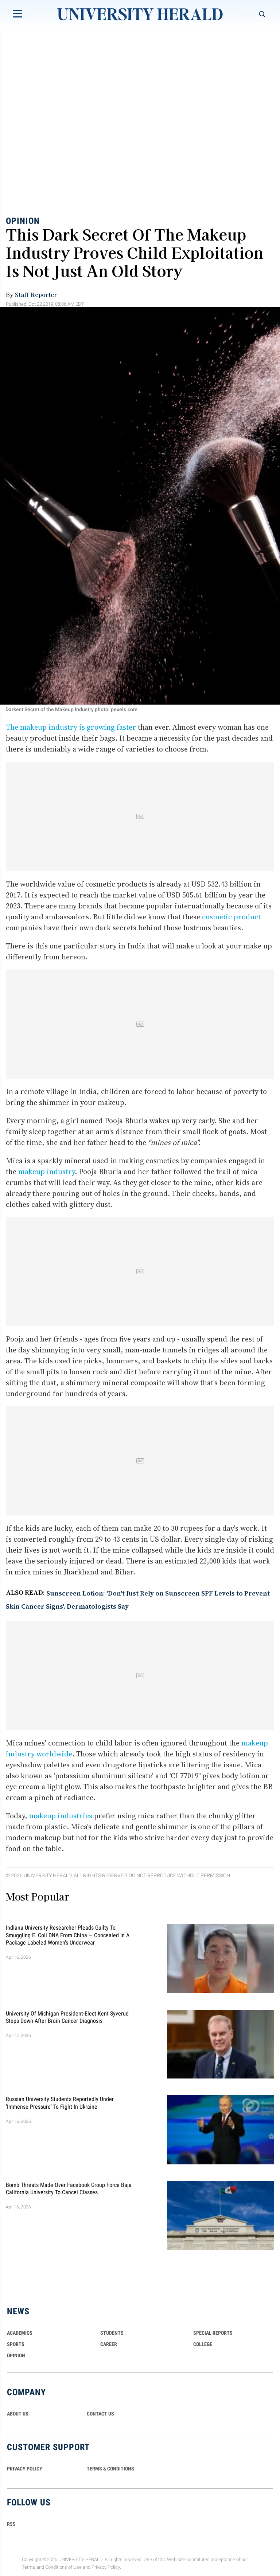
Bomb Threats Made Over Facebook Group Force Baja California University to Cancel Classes (69, 2188)
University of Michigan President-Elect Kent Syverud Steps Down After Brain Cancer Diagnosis (67, 2017)
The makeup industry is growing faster (71, 727)
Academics (19, 2333)
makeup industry (46, 1171)
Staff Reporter (36, 294)
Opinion (23, 221)
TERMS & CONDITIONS (110, 2469)
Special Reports (213, 2333)
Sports (15, 2344)
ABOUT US (17, 2414)
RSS (11, 2524)
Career (108, 2344)
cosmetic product (231, 917)
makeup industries (60, 1816)
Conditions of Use (63, 2567)
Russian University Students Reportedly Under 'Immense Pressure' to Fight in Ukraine (60, 2103)
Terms (28, 2567)
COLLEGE (202, 2344)
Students (112, 2333)
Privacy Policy (106, 2567)
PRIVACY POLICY (24, 2469)
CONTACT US (100, 2414)
